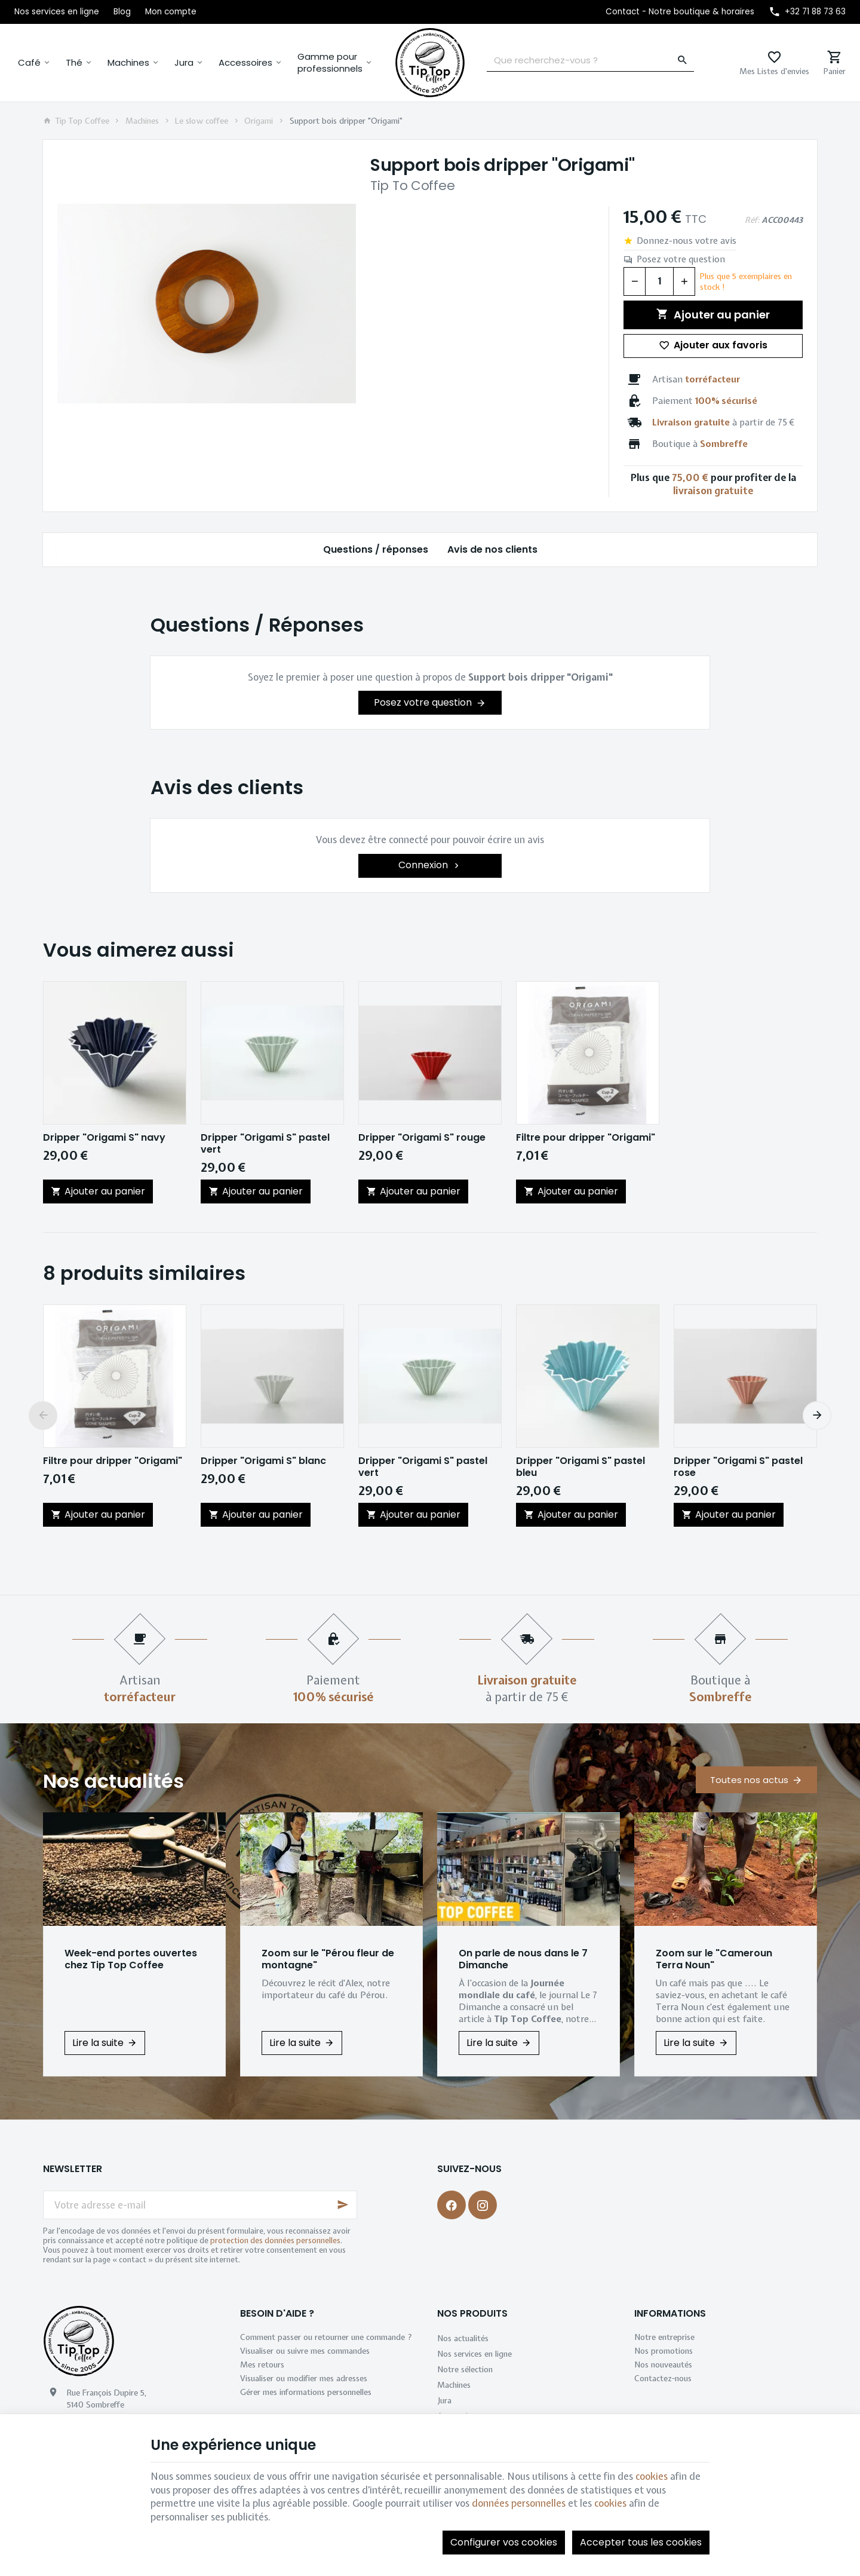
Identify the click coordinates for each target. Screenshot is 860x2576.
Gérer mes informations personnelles (305, 2392)
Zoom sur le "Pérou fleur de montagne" (328, 1959)
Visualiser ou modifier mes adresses (303, 2378)
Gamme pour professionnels (330, 62)
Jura (184, 62)
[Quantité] (659, 281)
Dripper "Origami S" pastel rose (738, 1467)
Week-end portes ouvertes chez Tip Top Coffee (130, 1959)
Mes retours (262, 2364)
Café (29, 62)
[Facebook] (451, 2205)
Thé (74, 62)
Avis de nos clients (492, 549)
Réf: (752, 220)
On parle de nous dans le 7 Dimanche (523, 1959)
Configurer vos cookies (503, 2542)
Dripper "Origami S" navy (104, 1138)
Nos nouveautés (663, 2364)
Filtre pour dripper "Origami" (585, 1138)
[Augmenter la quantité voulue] (684, 281)
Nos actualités (113, 1781)
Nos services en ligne (474, 2353)
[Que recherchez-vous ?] (590, 60)
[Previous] (43, 1415)
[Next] (817, 1415)
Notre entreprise (664, 2337)
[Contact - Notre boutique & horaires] (679, 12)
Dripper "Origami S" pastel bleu (580, 1467)
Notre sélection (465, 2369)
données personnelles (519, 2503)
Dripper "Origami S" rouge (422, 1138)
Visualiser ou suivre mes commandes (305, 2350)
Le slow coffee (201, 120)
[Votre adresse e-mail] (200, 2205)
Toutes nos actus (749, 1780)
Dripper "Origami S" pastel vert (265, 1144)
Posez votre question (681, 259)
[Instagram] (482, 2205)
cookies (651, 2476)
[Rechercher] (682, 60)
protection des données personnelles (275, 2240)
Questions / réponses (375, 549)
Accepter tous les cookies (641, 2542)
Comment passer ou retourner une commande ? (326, 2337)
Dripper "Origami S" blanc (263, 1461)
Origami (258, 120)
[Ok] (342, 2205)
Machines (128, 62)
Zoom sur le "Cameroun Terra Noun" (714, 1959)
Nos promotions (663, 2350)
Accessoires (245, 62)
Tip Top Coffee (76, 120)
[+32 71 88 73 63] (807, 12)
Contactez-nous (663, 2378)
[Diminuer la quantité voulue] (634, 281)
